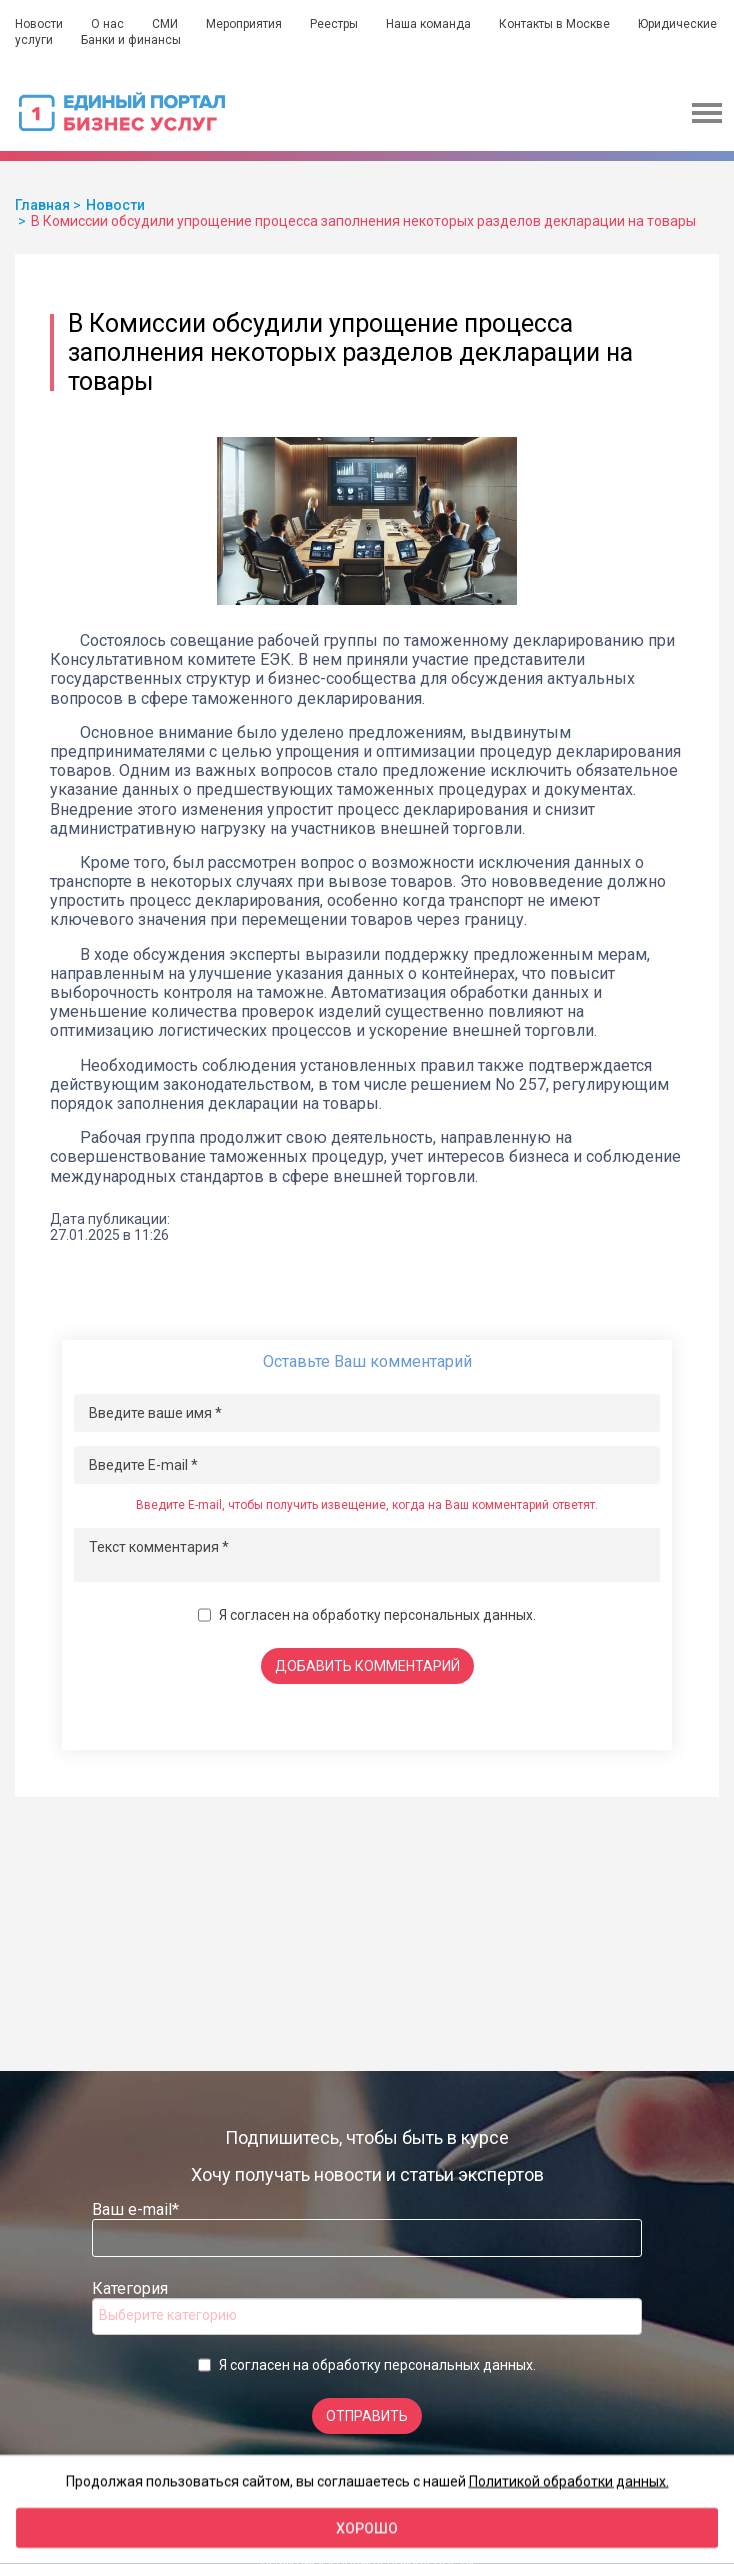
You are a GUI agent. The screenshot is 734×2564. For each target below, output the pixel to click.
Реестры (334, 24)
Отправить (367, 2416)
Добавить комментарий (367, 1666)
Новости (39, 24)
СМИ (165, 24)
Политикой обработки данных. (569, 2481)
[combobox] (367, 2316)
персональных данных (458, 1615)
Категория (130, 2288)
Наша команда (428, 24)
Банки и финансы (131, 40)
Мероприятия (244, 24)
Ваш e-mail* (135, 2209)
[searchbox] (179, 2315)
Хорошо (367, 2528)
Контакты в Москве (554, 24)
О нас (107, 24)
